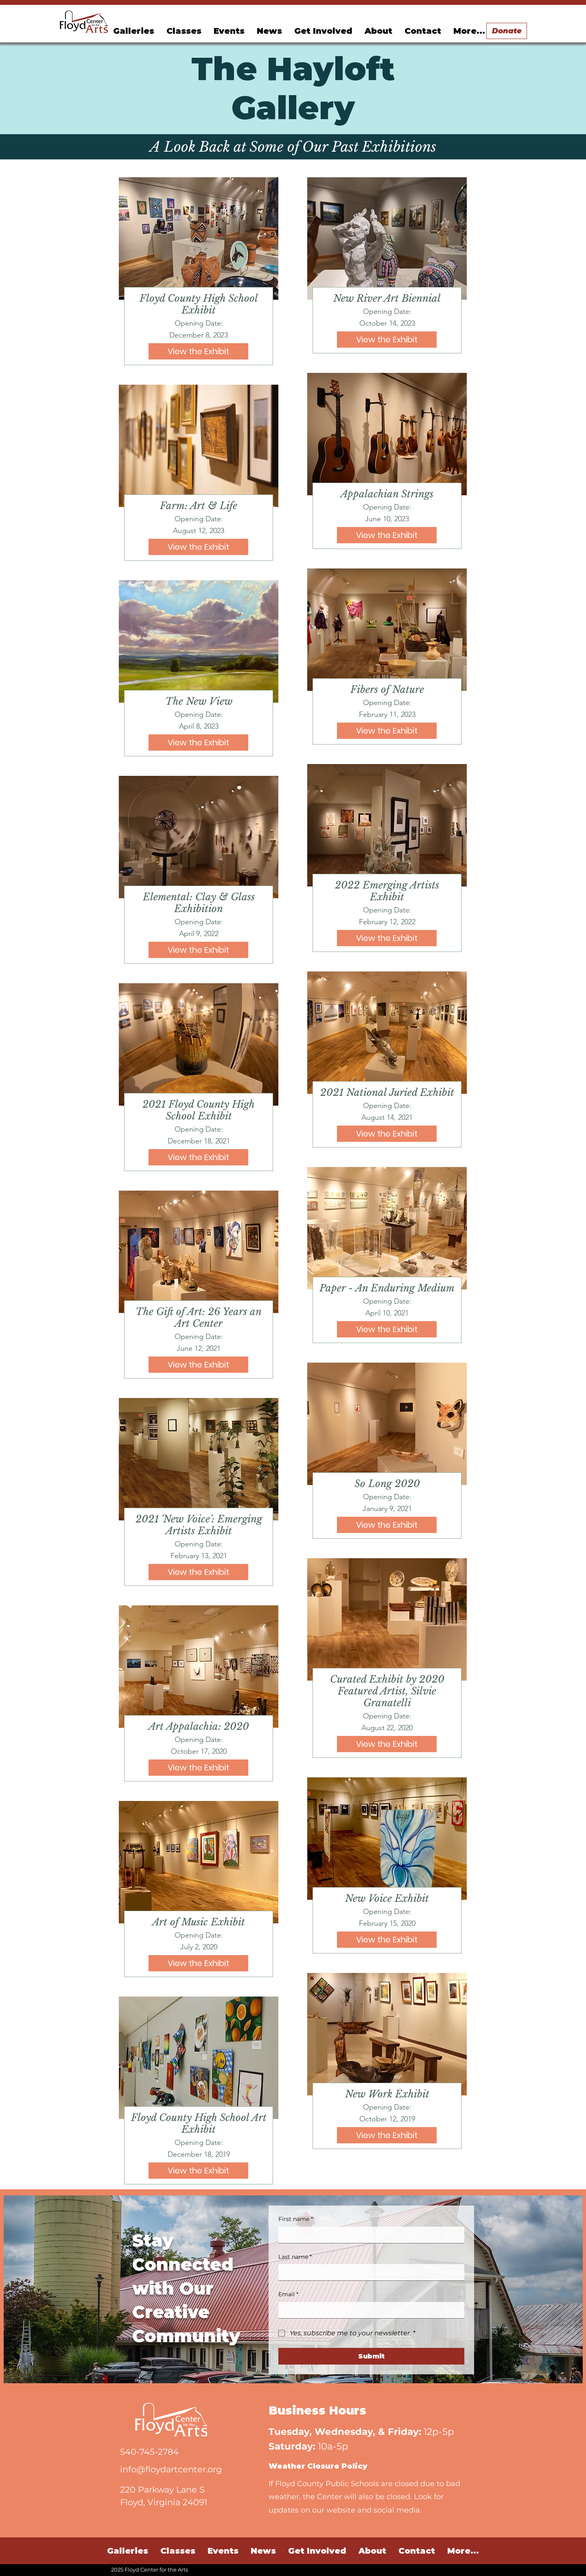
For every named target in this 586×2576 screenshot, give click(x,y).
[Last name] (368, 2272)
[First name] (368, 2235)
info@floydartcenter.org (171, 2469)
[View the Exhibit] (198, 351)
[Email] (368, 2310)
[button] (229, 31)
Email (288, 2295)
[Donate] (506, 31)
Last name (295, 2257)
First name (295, 2219)
